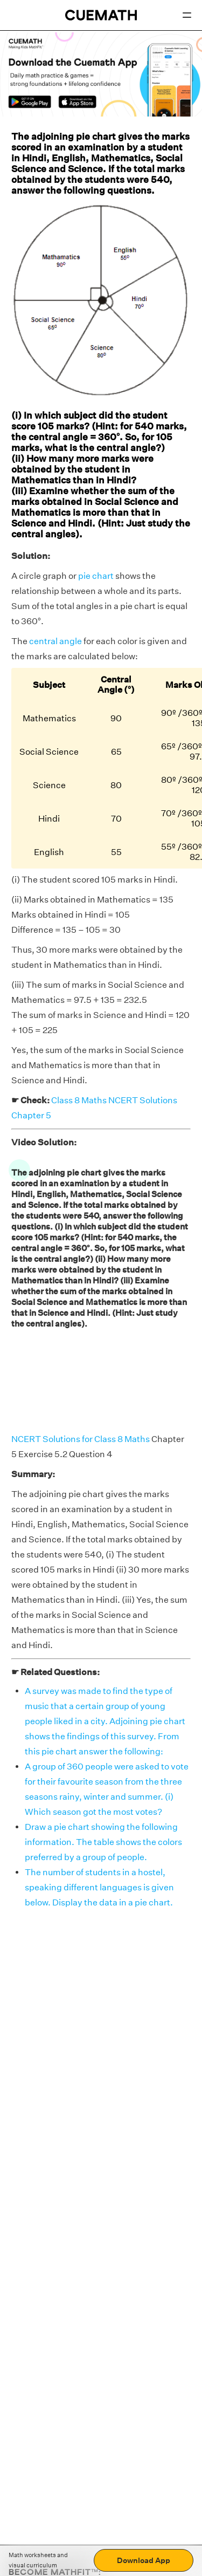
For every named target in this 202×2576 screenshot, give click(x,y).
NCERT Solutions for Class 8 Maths (80, 1439)
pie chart (96, 576)
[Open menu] (187, 15)
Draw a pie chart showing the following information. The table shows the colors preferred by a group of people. (103, 1842)
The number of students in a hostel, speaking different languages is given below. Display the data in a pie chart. (99, 1887)
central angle (55, 641)
